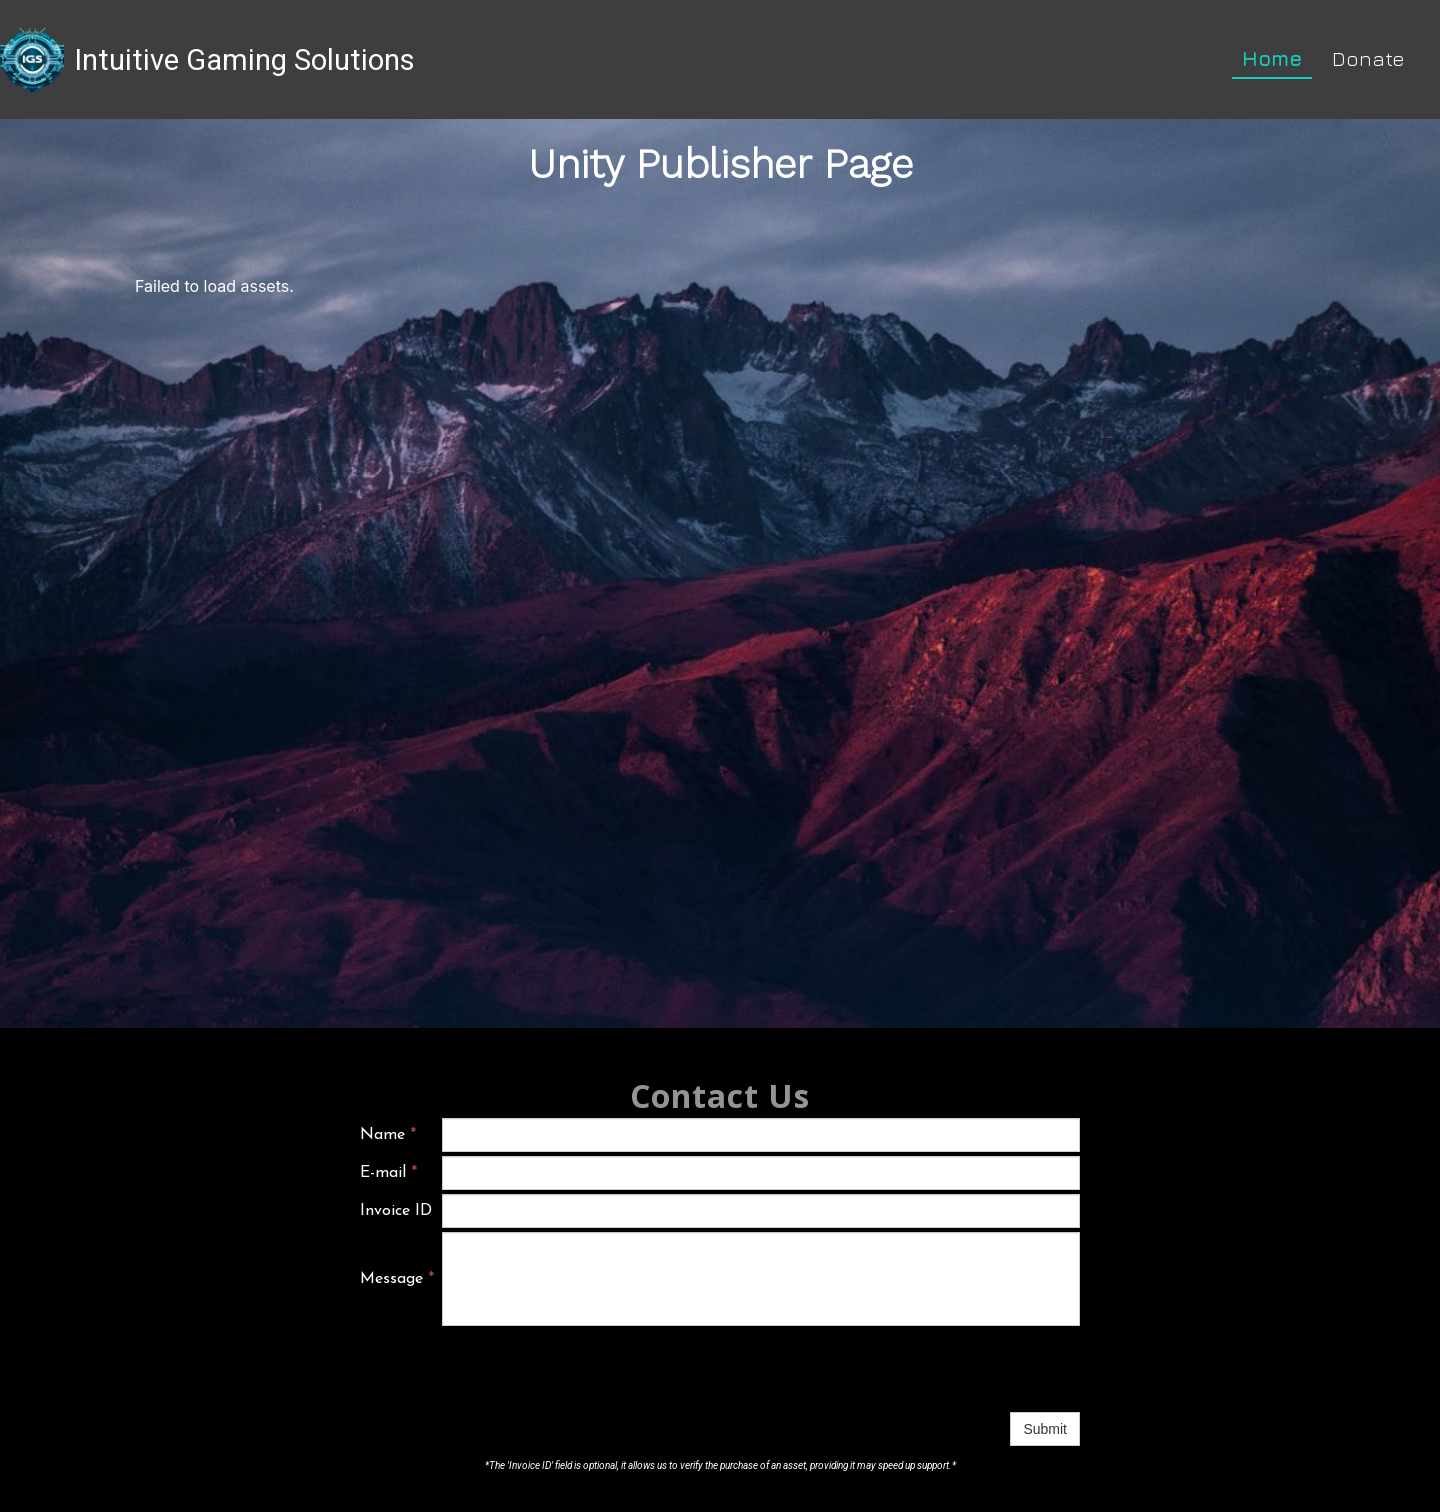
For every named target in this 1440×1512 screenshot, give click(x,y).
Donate (1368, 58)
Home (1272, 58)
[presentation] (594, 1369)
